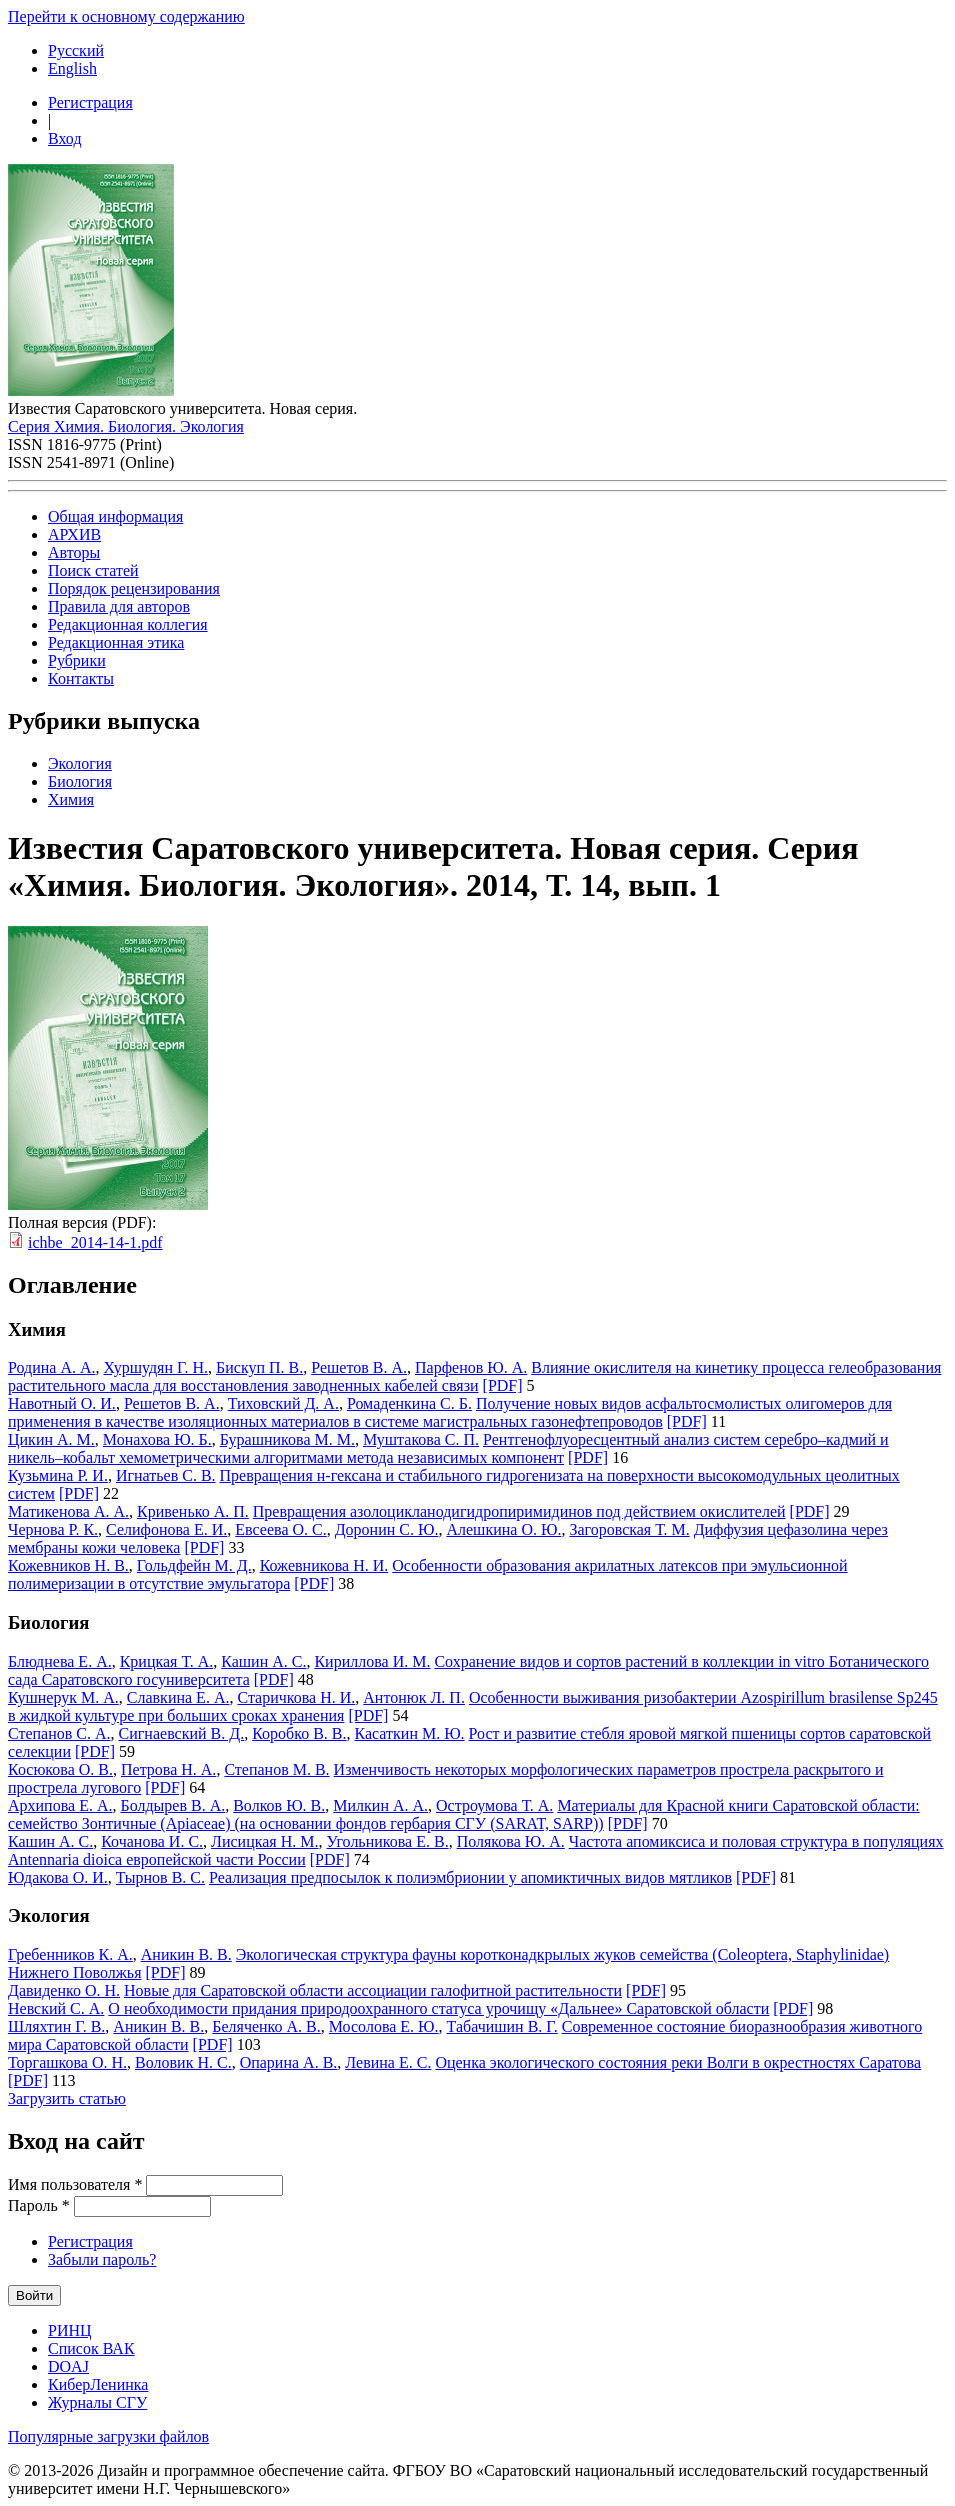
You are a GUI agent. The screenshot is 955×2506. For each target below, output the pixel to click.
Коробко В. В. (299, 1733)
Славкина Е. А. (178, 1697)
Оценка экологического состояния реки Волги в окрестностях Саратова (678, 2062)
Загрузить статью (67, 2098)
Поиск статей (93, 570)
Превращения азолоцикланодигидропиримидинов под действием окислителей (519, 1511)
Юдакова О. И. (58, 1877)
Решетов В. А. (359, 1367)
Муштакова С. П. (421, 1439)
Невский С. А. (56, 2008)
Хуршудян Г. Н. (156, 1367)
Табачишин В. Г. (502, 2026)
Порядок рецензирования (134, 588)
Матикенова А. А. (68, 1511)
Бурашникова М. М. (287, 1439)
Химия (71, 799)
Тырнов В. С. (160, 1877)
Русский (76, 50)
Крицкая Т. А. (167, 1661)
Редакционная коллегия (128, 624)
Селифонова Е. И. (166, 1529)
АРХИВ (74, 534)
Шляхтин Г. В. (56, 2026)
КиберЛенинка (98, 2384)
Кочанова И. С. (152, 1841)
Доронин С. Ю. (387, 1529)
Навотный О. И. (62, 1403)
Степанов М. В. (276, 1769)
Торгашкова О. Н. (67, 2062)
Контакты (81, 678)
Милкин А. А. (380, 1805)
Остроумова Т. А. (494, 1805)
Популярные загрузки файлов (108, 2436)
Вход (65, 138)
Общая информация (115, 516)
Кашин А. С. (263, 1661)
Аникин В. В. (186, 1954)
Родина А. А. (52, 1367)
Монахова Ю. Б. (157, 1439)
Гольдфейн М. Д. (194, 1565)
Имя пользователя (75, 2184)
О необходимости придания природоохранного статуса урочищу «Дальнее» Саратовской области (438, 2008)
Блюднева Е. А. (60, 1661)
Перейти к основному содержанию (126, 16)
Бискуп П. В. (259, 1367)
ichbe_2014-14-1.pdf (95, 1242)
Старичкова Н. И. (296, 1697)
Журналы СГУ (97, 2402)
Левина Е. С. (388, 2062)
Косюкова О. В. (60, 1769)
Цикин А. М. (51, 1439)
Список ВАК (91, 2348)
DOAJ (68, 2366)
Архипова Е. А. (60, 1805)
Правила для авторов (119, 606)
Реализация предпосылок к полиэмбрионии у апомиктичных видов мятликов (470, 1877)
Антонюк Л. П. (414, 1697)
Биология (80, 781)
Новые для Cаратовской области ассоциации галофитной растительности (373, 1990)
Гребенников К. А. (70, 1954)
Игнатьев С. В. (166, 1475)
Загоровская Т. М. (629, 1529)
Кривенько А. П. (193, 1511)
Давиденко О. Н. (64, 1990)
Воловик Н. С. (183, 2062)
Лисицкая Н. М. (264, 1841)
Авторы (74, 552)
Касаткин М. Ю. (410, 1733)
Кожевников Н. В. (68, 1565)
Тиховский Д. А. (283, 1403)
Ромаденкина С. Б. (409, 1403)
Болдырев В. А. (172, 1805)
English (72, 68)
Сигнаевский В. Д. (182, 1733)
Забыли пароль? (102, 2259)
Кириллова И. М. (372, 1661)
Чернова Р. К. (53, 1529)
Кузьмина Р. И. (58, 1475)
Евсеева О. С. (280, 1529)
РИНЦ (70, 2330)
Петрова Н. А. (168, 1769)
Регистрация (90, 102)
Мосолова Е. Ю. (384, 2026)
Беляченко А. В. (266, 2026)
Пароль (39, 2205)
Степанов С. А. (59, 1733)
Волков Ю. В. (279, 1805)
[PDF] (503, 1385)
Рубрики (77, 660)
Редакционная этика (116, 642)
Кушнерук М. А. (63, 1697)
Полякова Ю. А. (511, 1841)
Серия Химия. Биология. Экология (126, 426)
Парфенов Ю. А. (471, 1367)
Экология (80, 763)
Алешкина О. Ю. (503, 1529)
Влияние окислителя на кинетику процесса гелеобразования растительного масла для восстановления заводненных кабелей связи (474, 1376)
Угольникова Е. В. (388, 1841)
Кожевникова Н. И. (324, 1565)
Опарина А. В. (289, 2062)
